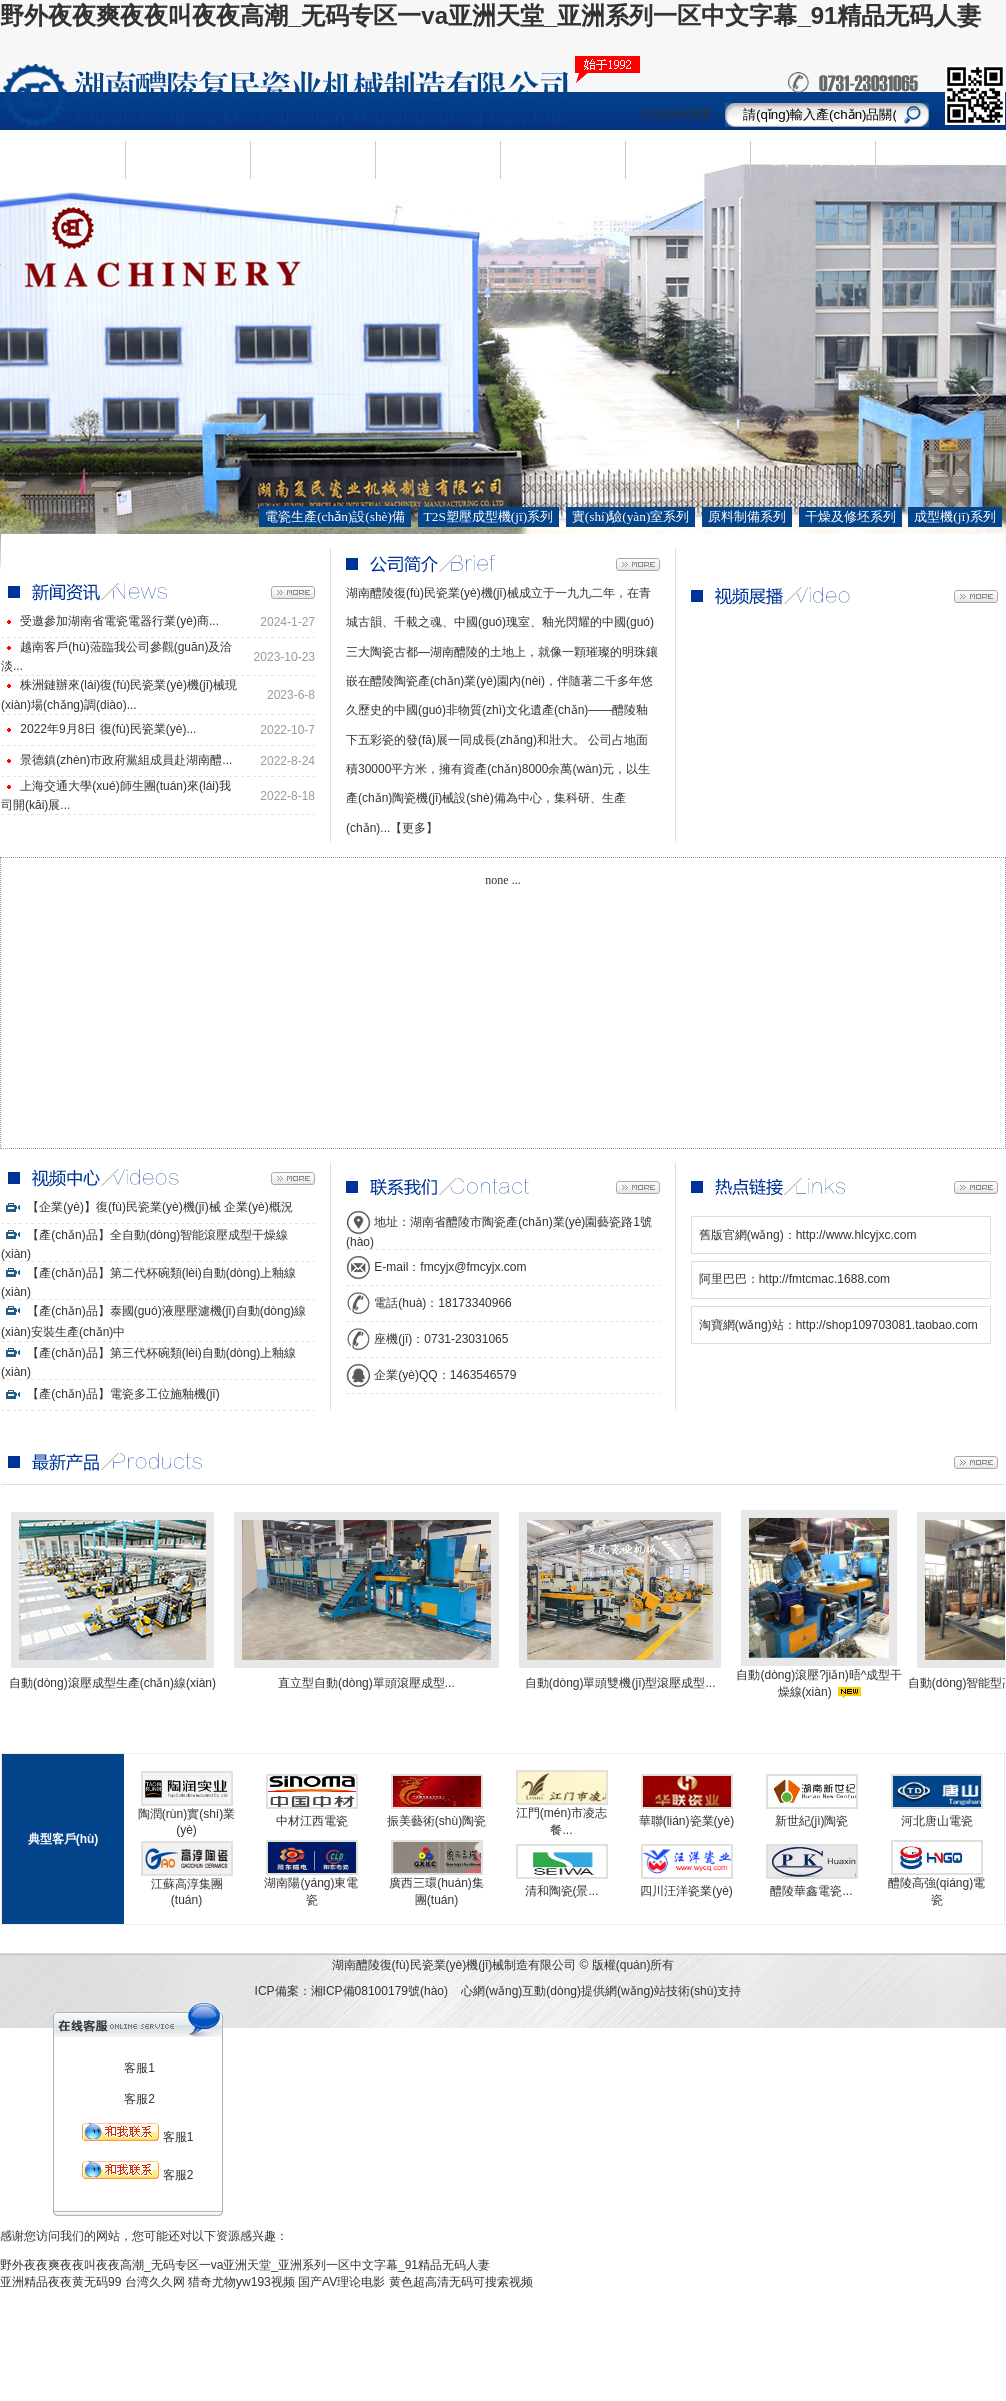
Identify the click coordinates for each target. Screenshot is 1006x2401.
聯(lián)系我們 (812, 159)
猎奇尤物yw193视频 (241, 2282)
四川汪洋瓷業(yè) (686, 1891)
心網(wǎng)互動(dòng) (521, 1991)
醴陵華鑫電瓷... (811, 1891)
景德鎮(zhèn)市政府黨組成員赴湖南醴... (126, 760)
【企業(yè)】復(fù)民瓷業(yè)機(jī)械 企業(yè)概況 (147, 1207)
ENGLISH (937, 160)
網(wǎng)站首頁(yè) (62, 160)
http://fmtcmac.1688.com (824, 1279)
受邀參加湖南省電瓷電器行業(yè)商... (119, 621)
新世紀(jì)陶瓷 (812, 1821)
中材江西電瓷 (312, 1821)
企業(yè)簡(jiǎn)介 (187, 160)
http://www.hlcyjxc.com (856, 1235)
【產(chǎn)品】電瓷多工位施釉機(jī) (110, 1394)
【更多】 (414, 828)
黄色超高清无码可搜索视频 (461, 2282)
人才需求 (563, 159)
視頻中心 (688, 159)
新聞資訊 (438, 159)
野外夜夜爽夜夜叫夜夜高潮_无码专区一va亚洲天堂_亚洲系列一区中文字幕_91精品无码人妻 (490, 15)
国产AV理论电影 (341, 2282)
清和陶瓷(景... (562, 1891)
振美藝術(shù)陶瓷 (436, 1821)
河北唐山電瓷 (937, 1821)
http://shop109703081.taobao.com (887, 1325)
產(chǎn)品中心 (313, 160)
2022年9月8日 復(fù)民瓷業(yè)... (108, 729)
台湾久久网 (155, 2282)
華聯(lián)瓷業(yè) (686, 1821)
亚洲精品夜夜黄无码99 (60, 2282)
